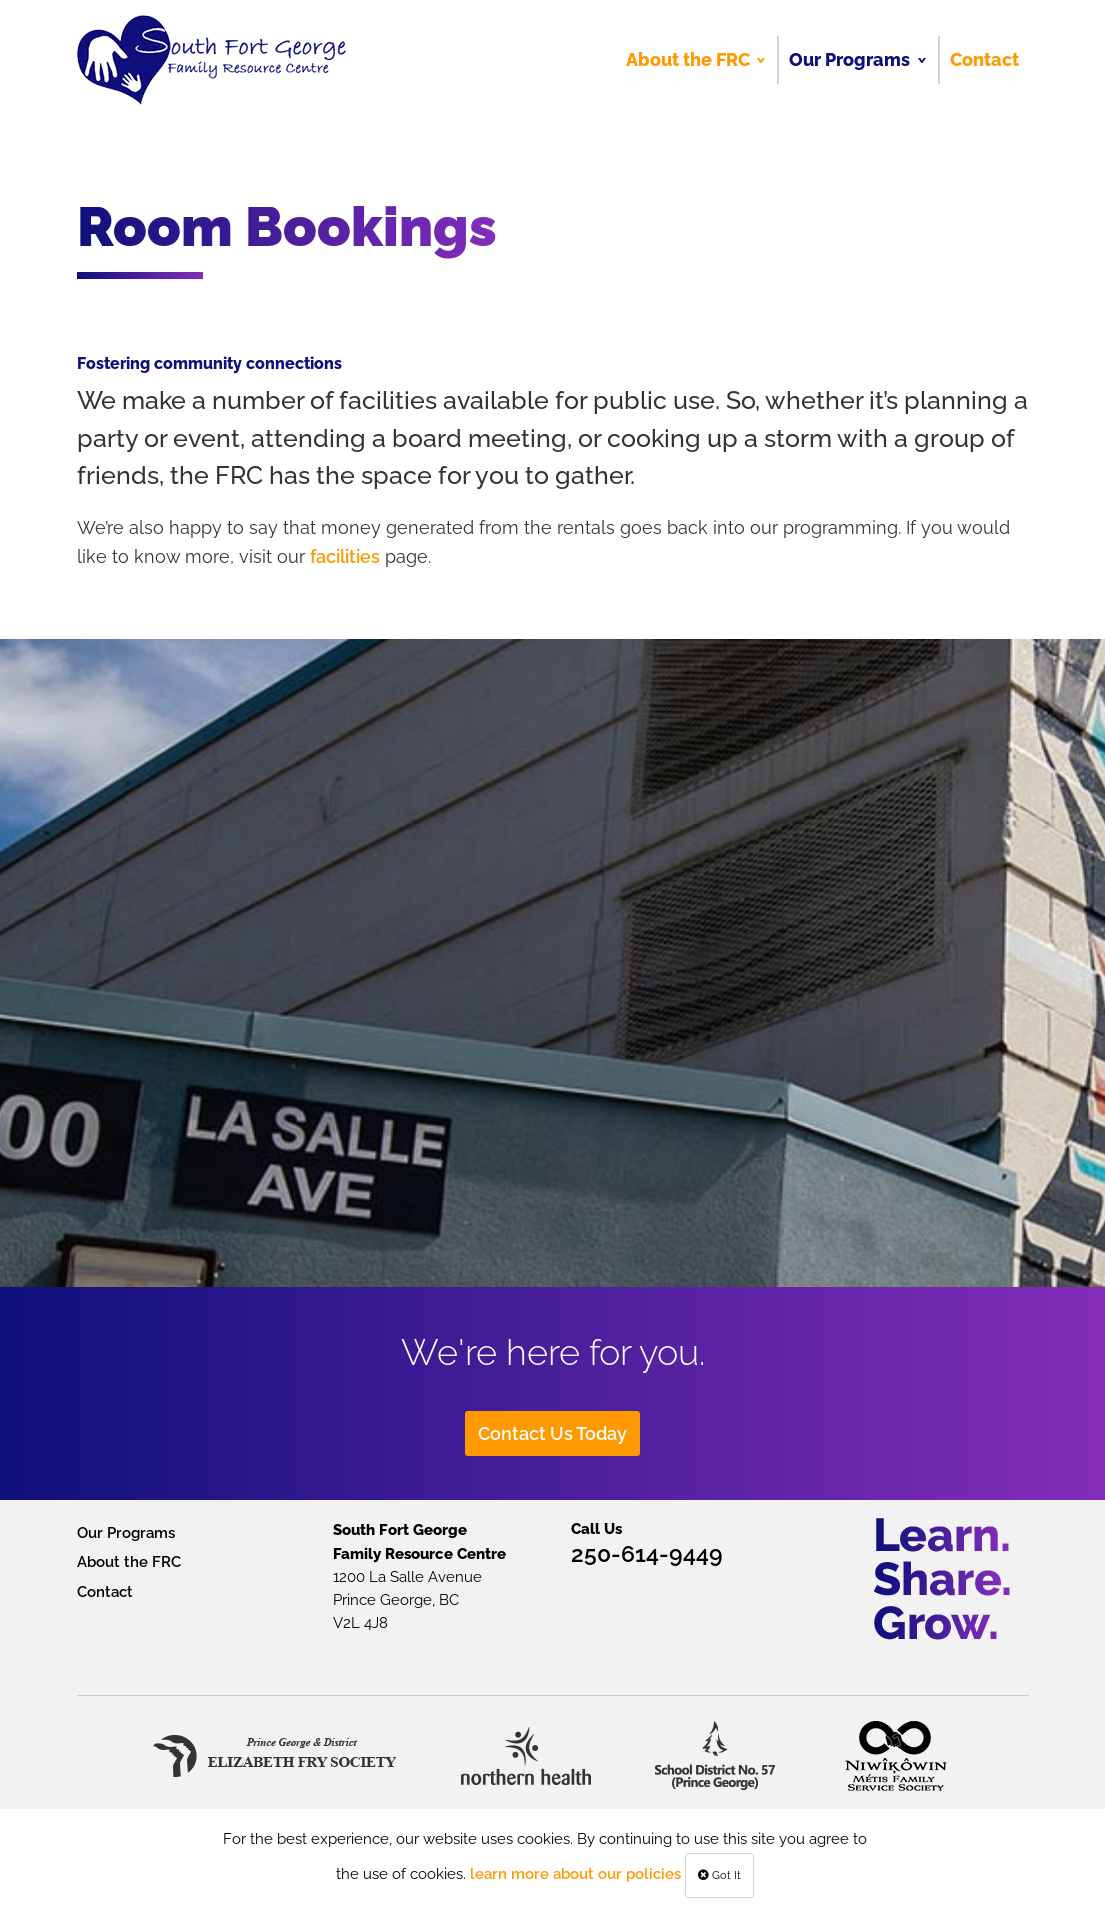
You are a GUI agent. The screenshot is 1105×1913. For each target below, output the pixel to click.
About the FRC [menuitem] (688, 59)
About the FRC (129, 1561)
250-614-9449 (647, 1554)
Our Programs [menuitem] (849, 59)
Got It (719, 1875)
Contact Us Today (552, 1433)
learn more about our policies (575, 1873)
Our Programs (126, 1532)
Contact (105, 1591)
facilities (345, 556)
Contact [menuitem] (984, 59)
